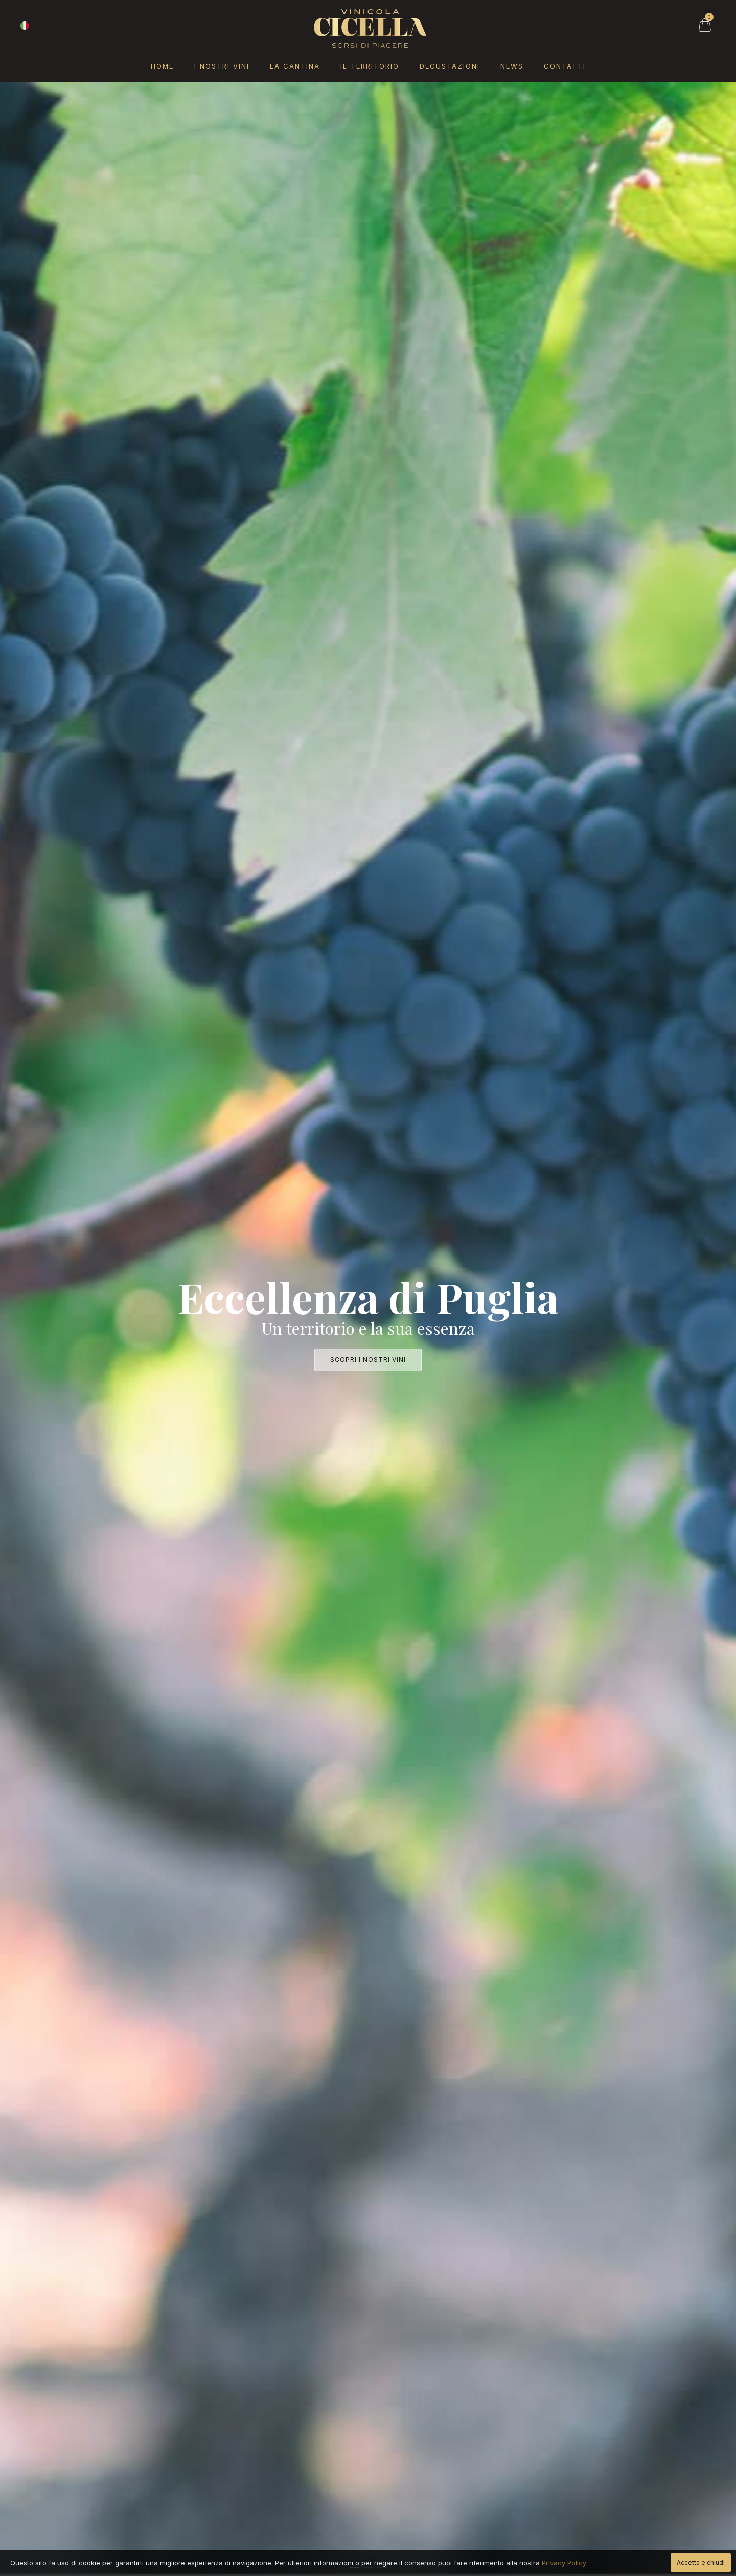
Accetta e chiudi (701, 2562)
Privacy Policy (564, 2563)
